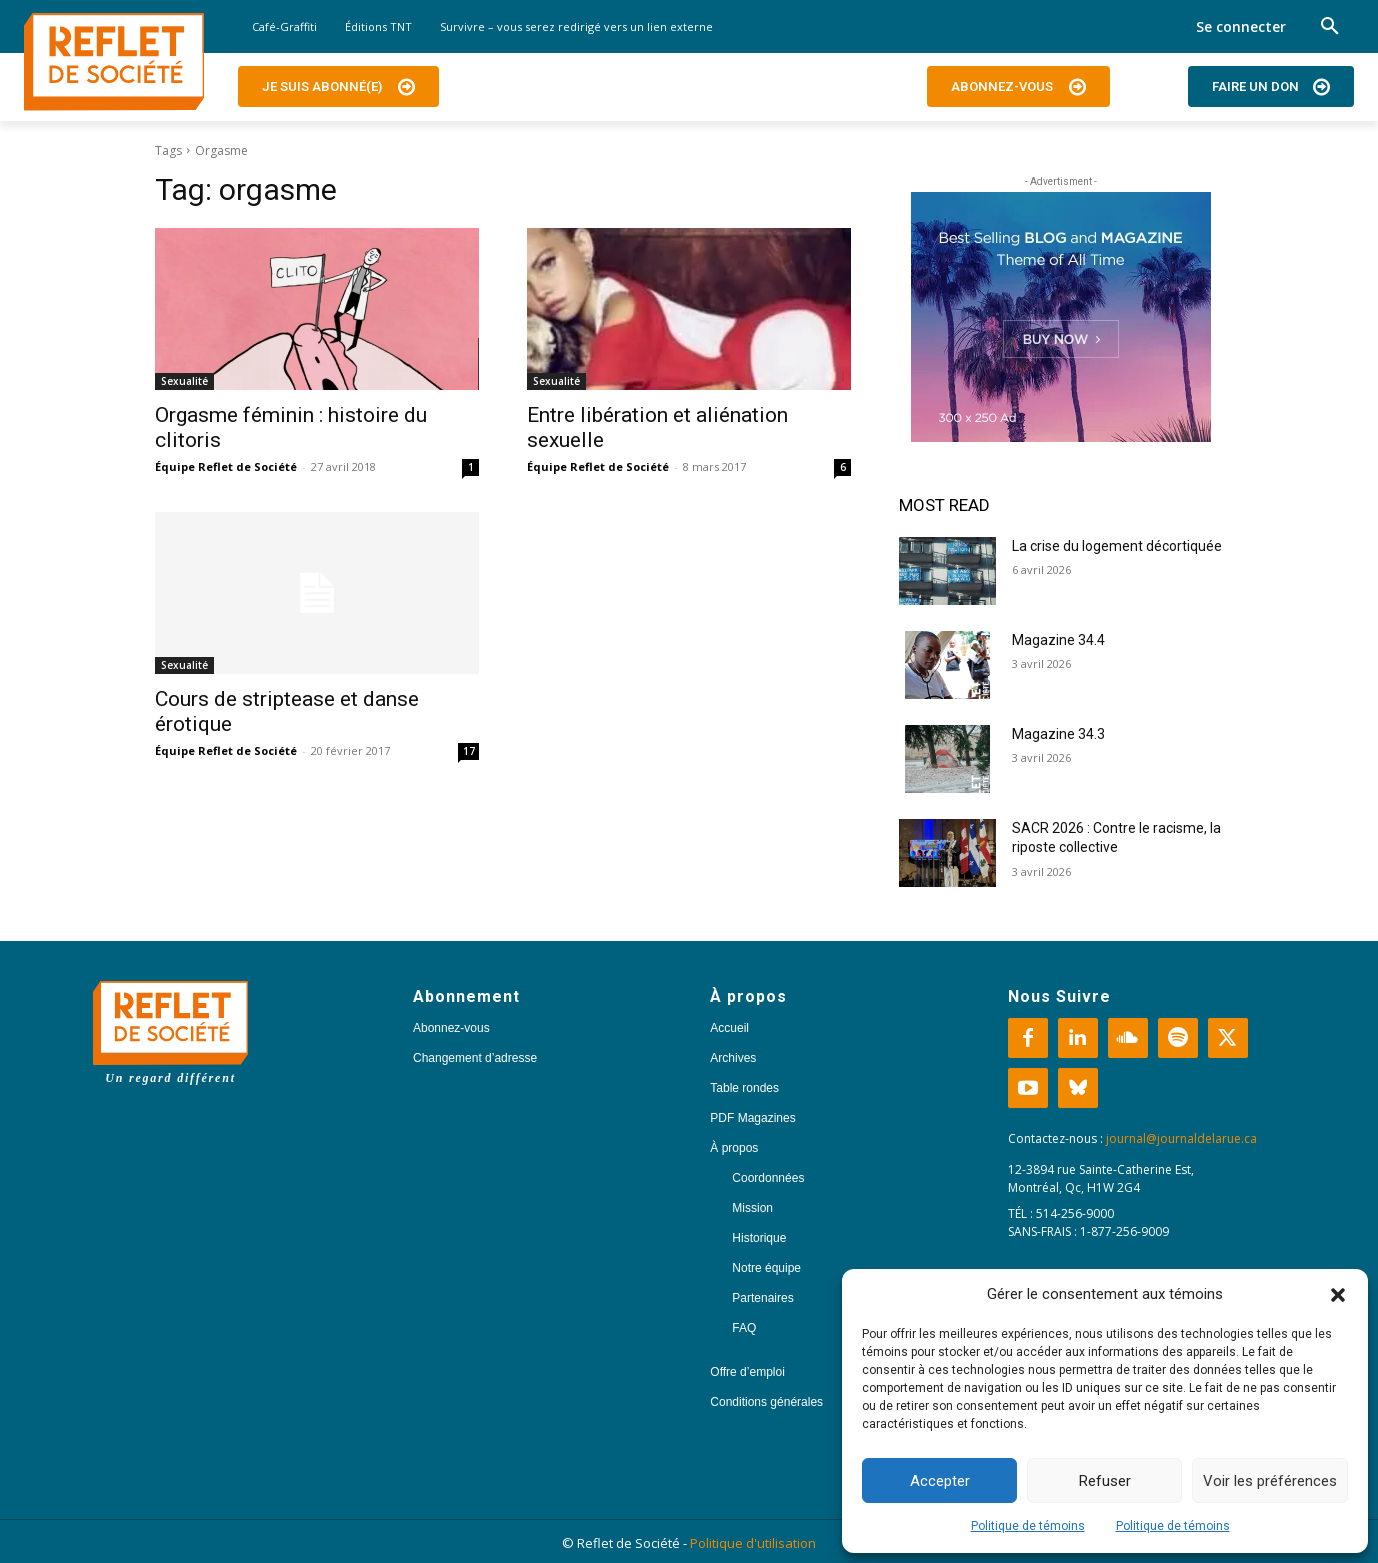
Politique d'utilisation (753, 1543)
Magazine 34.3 (1058, 734)
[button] (1338, 1295)
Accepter (940, 1481)
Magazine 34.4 (1058, 640)
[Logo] (114, 62)
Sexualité (184, 381)
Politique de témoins (1028, 1526)
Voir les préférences (1270, 1481)
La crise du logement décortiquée (1117, 546)
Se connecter (1241, 26)
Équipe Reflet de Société (226, 466)
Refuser (1105, 1481)
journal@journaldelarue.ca (1181, 1138)
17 (469, 751)
